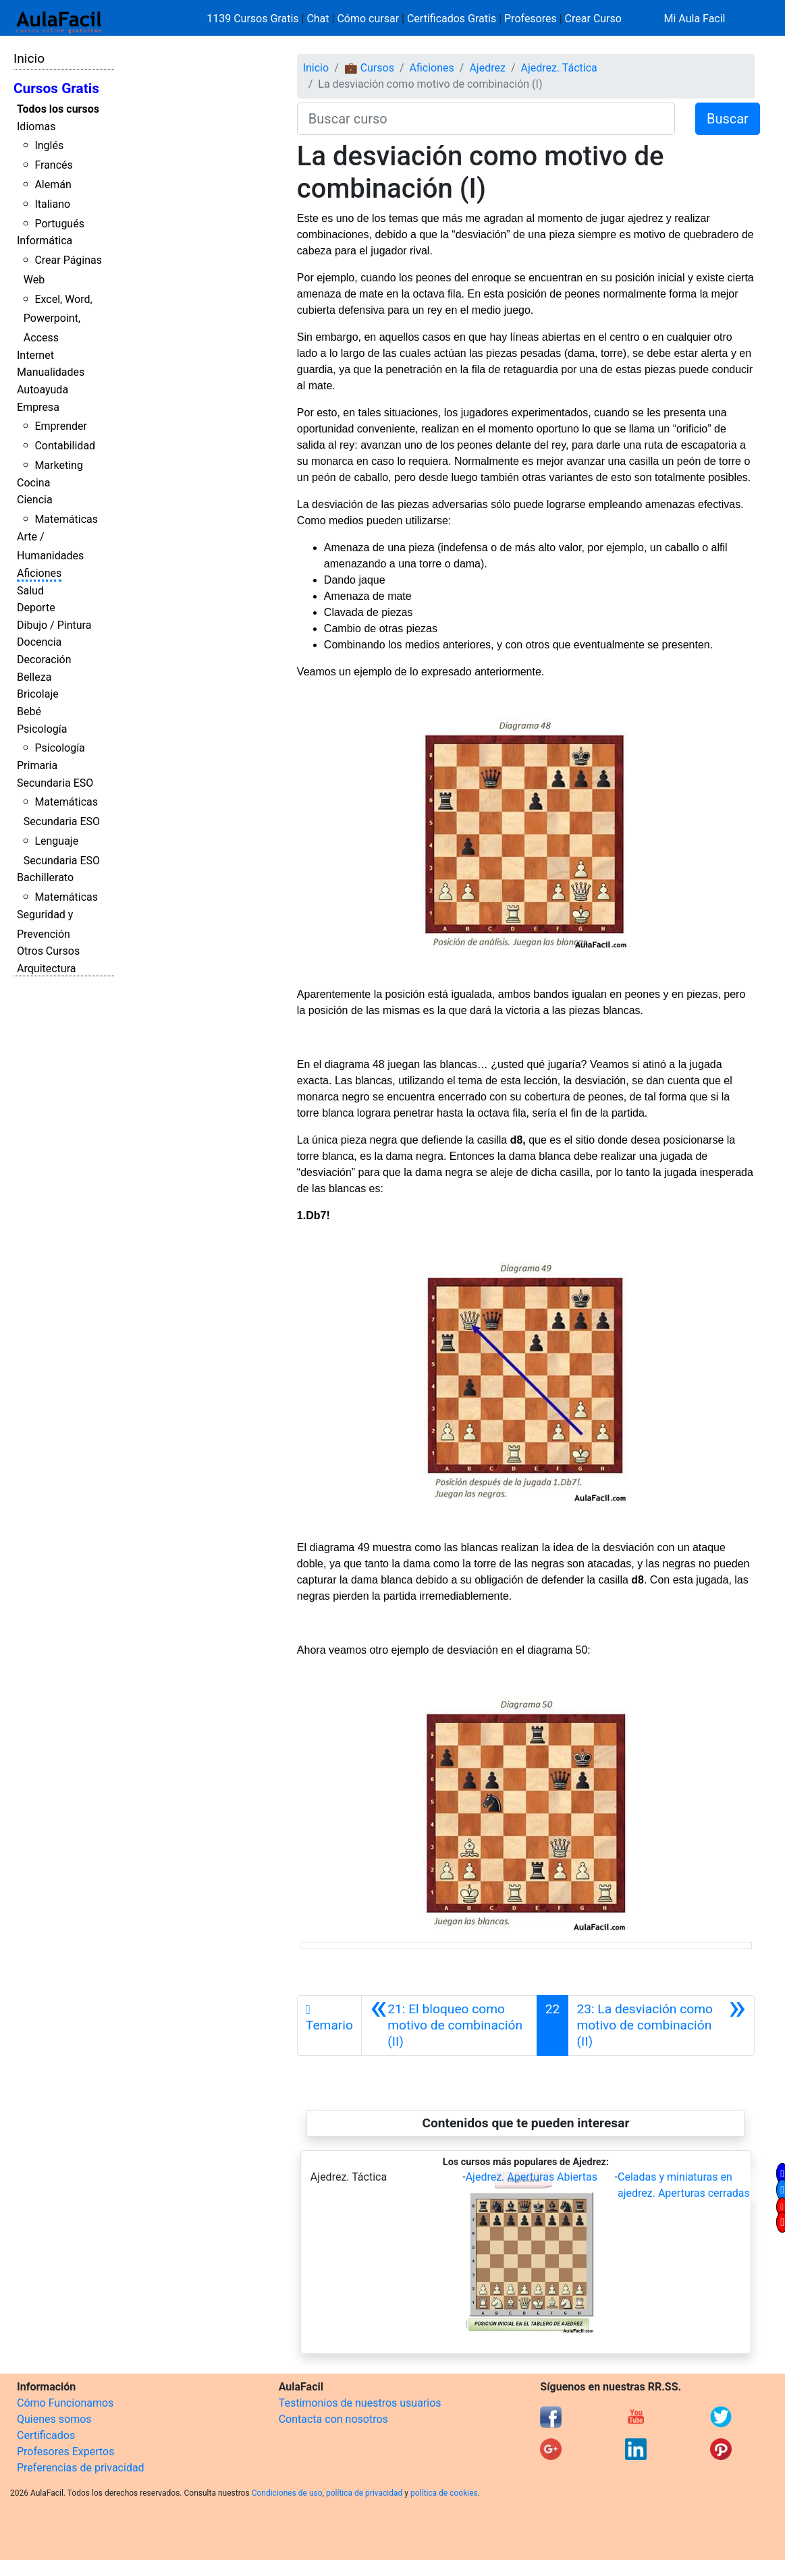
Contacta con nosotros (333, 2419)
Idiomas (36, 126)
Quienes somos (54, 2419)
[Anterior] (449, 2025)
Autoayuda (42, 389)
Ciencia (35, 499)
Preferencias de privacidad (80, 2467)
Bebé (29, 711)
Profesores (530, 18)
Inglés (48, 145)
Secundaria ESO (55, 783)
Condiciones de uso (287, 2493)
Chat (317, 18)
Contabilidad (64, 445)
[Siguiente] (661, 2025)
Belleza (34, 677)
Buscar (728, 119)
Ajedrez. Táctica (559, 67)
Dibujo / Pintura (54, 625)
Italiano (52, 204)
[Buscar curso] (486, 119)
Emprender (60, 426)
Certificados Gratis (451, 18)
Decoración (44, 659)
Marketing (58, 465)
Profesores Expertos (65, 2451)
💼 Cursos (369, 67)
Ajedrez (487, 67)
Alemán (52, 184)
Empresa (38, 407)
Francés (53, 165)
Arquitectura (46, 968)
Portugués (59, 223)
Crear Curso (593, 18)
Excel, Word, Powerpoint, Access (58, 319)
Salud (30, 590)
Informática (44, 240)
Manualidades (50, 372)
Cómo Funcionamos (65, 2403)
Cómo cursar (368, 18)
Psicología (42, 729)
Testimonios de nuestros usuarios (360, 2403)
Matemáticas (66, 519)
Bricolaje (38, 694)
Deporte (36, 607)
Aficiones (39, 573)
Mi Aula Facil (694, 18)
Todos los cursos (58, 109)
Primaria (37, 765)
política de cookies (444, 2493)
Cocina (33, 482)
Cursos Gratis (56, 88)
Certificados (46, 2435)
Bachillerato (45, 877)
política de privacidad (364, 2493)
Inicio (29, 58)
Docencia (39, 642)
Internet (35, 355)
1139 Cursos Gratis (254, 18)
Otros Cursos (48, 951)
